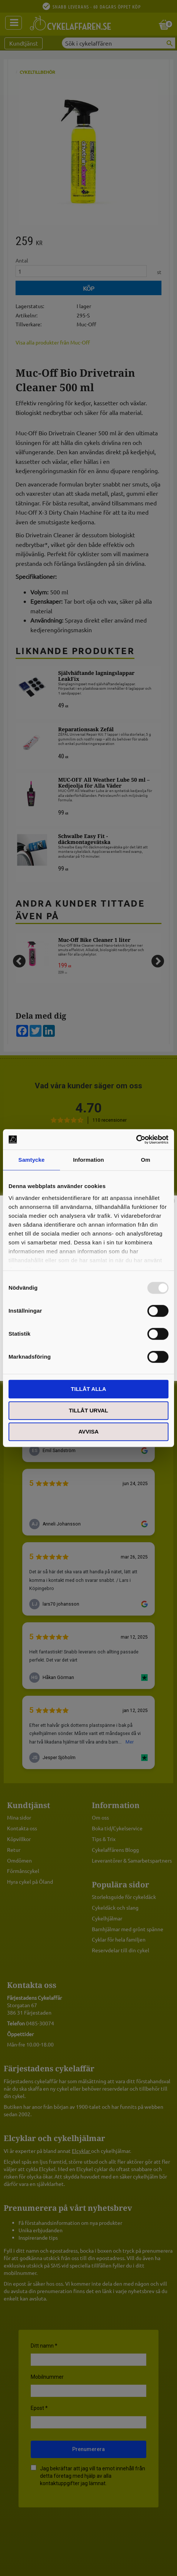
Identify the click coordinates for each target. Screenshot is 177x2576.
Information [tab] (88, 1160)
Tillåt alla (88, 1389)
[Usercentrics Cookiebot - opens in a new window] (136, 1139)
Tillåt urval (88, 1410)
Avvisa (89, 1431)
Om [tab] (145, 1160)
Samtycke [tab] (32, 1160)
